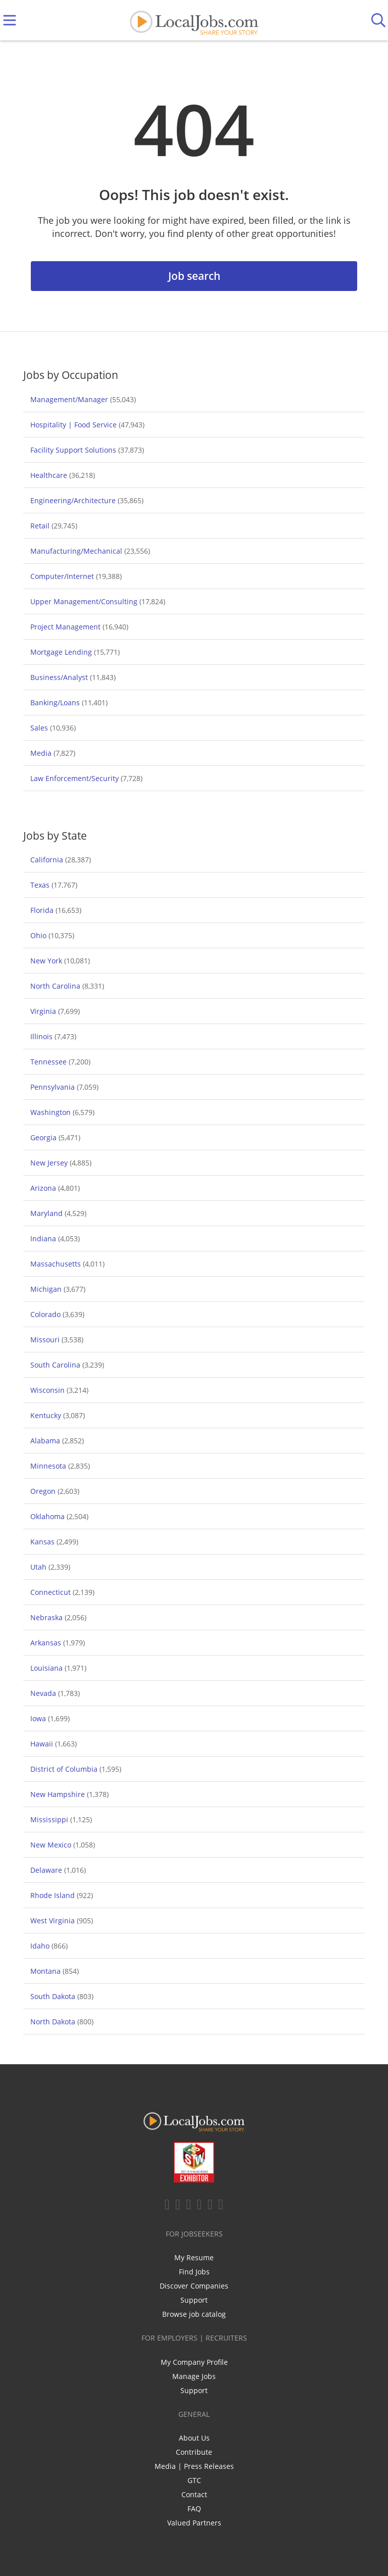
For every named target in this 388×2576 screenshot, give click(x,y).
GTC (194, 2480)
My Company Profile (194, 2362)
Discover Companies (194, 2286)
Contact (194, 2494)
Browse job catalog (194, 2314)
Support (194, 2300)
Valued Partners (194, 2523)
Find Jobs (194, 2271)
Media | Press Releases (194, 2466)
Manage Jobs (194, 2376)
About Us (194, 2438)
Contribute (194, 2452)
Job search (194, 276)
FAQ (194, 2508)
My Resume (194, 2257)
